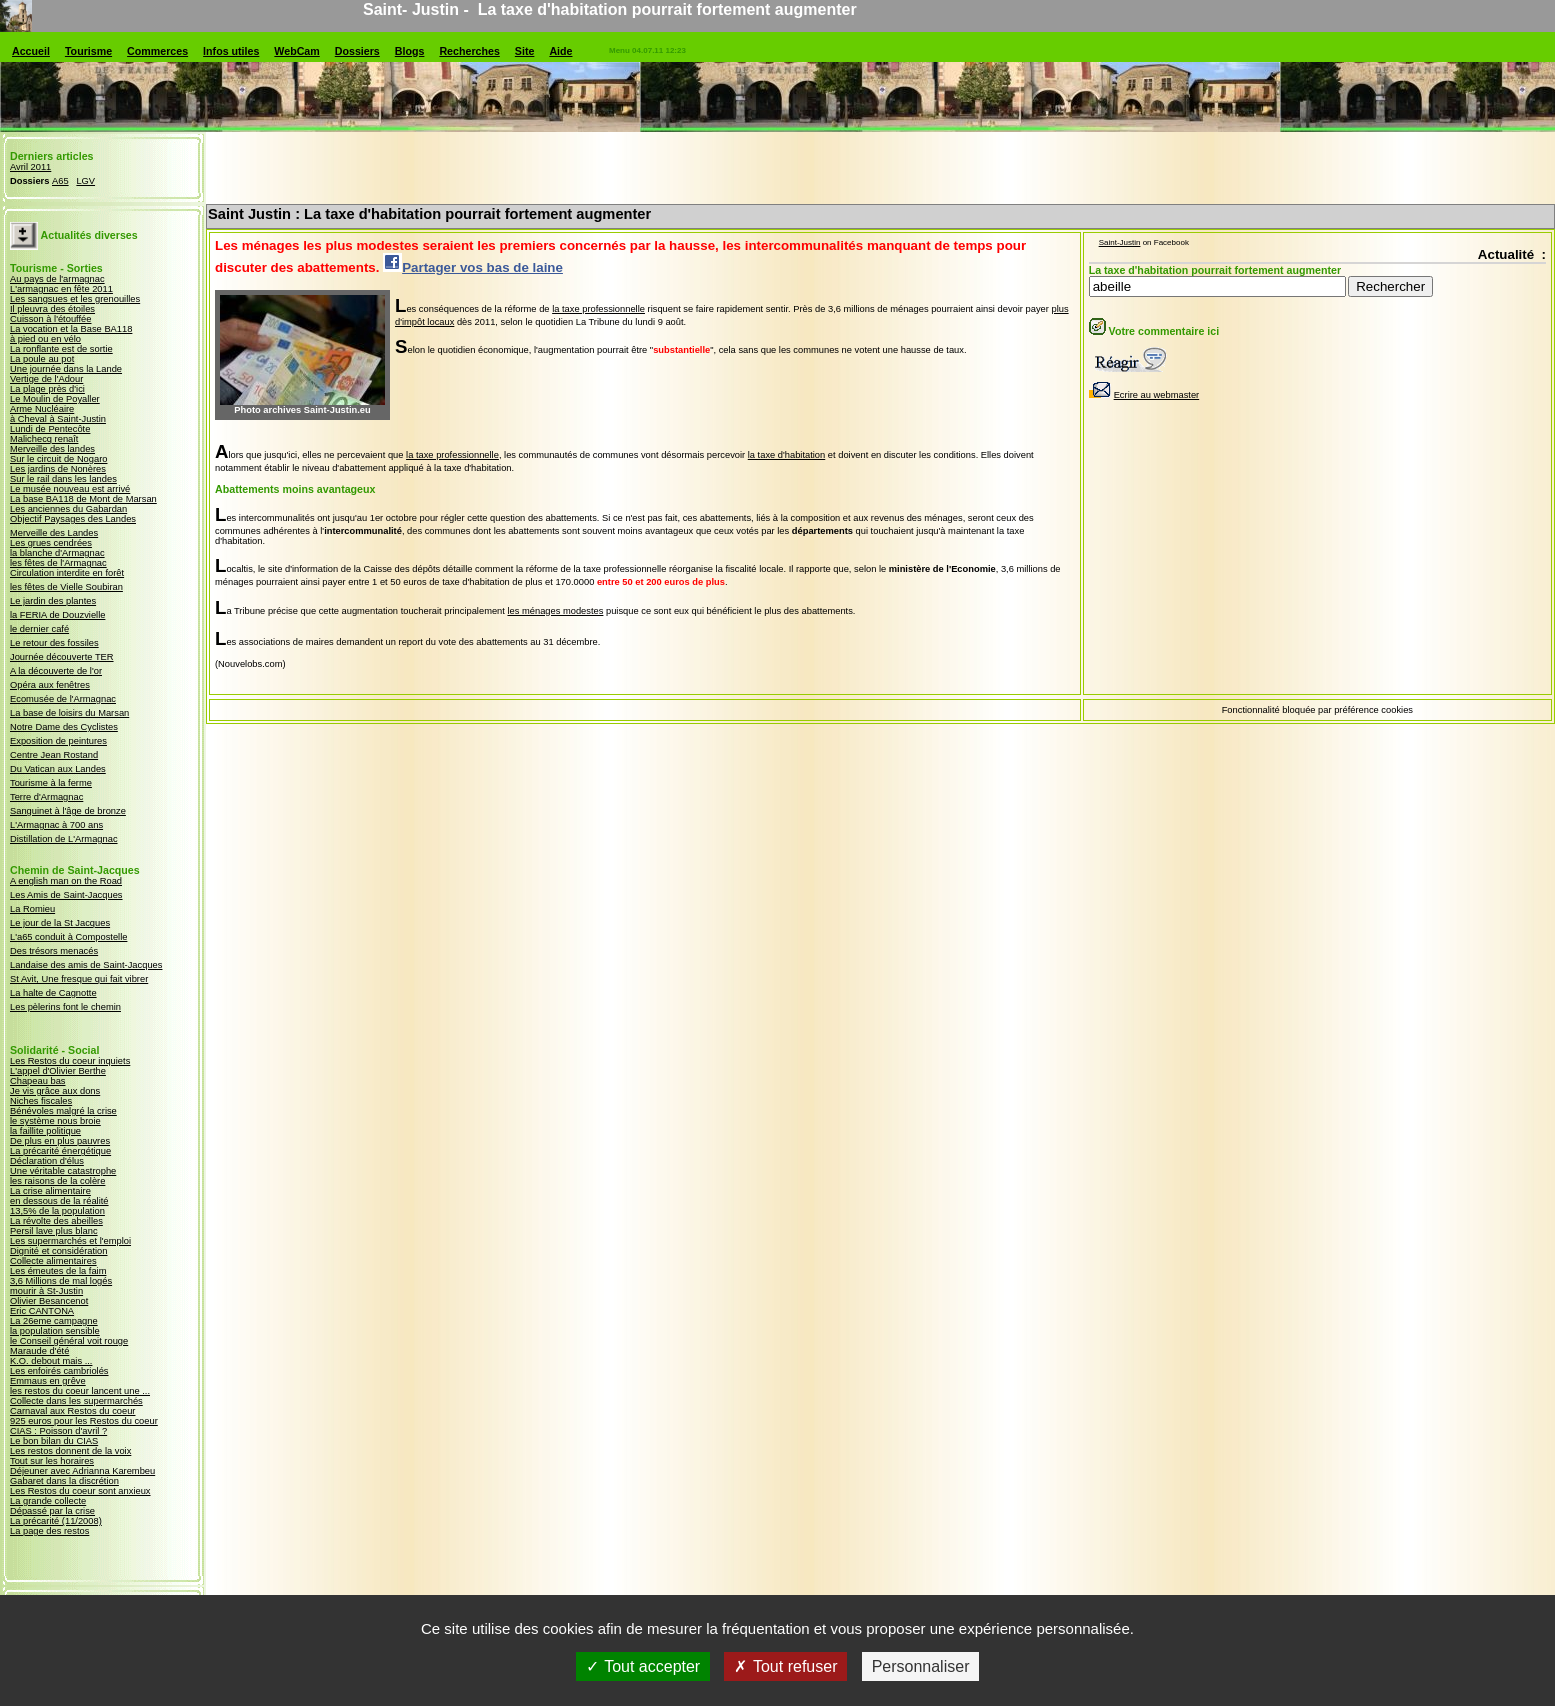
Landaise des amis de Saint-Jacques (86, 965)
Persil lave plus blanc (54, 1231)
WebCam (296, 51)
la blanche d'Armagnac (57, 553)
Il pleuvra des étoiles (52, 309)
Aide (560, 51)
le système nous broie (55, 1121)
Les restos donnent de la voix (70, 1451)
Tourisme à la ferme (51, 783)
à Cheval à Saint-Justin (58, 419)
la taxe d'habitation (787, 455)
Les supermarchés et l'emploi (70, 1241)
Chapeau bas (38, 1081)
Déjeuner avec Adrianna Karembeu (82, 1471)
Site (525, 51)
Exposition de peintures (58, 741)
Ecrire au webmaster (1144, 395)
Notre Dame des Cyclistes (64, 727)
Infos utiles (231, 51)
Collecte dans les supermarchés (76, 1401)
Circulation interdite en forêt (67, 573)
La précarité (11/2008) (56, 1521)
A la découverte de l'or (56, 671)
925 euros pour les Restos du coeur (84, 1421)
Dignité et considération (59, 1251)
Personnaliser (921, 1675)
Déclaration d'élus (47, 1161)
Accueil (31, 51)
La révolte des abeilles (56, 1221)
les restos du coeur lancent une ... (80, 1391)
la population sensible (55, 1331)
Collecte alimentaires (53, 1261)
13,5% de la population (57, 1211)
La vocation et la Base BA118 (71, 329)
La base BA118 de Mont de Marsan (83, 499)
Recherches (469, 51)
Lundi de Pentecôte (50, 429)
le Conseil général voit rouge (69, 1341)
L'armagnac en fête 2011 (61, 289)
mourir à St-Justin (46, 1291)
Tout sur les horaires (52, 1461)
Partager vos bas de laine (473, 267)
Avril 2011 (30, 167)
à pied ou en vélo (45, 339)
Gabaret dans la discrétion (64, 1481)
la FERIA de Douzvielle (57, 615)
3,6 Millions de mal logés (61, 1281)
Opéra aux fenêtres (50, 685)
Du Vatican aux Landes (58, 769)
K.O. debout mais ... (51, 1361)
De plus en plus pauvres (60, 1141)
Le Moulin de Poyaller (55, 399)
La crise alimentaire (50, 1191)
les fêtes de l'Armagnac (58, 563)
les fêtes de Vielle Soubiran (66, 587)
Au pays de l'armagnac (57, 279)
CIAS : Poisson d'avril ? (58, 1431)
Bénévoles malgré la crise (63, 1111)
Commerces (157, 51)
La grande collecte (48, 1501)
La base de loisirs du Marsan (69, 713)
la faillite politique (45, 1131)
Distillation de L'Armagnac (64, 839)
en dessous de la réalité (59, 1201)
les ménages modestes (555, 611)
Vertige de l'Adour (46, 379)
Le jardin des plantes (53, 601)
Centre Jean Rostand (54, 755)
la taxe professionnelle (598, 309)
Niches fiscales (41, 1101)
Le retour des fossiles (54, 643)
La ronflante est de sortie (61, 349)
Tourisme (88, 51)
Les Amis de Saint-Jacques (66, 895)
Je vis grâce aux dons (55, 1091)
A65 (60, 181)
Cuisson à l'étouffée (50, 319)
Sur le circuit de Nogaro (58, 459)
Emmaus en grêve (48, 1381)
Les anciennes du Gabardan (68, 509)
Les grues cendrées (51, 543)
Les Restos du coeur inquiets (70, 1061)
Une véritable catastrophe (63, 1171)
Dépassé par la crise (52, 1511)
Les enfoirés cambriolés (59, 1371)
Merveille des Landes (54, 533)
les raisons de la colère (57, 1181)
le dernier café (39, 629)
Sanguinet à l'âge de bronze (68, 811)
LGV (85, 181)
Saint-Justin (1120, 242)
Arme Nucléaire (42, 409)
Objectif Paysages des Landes (73, 519)
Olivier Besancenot (49, 1301)
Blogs (410, 51)
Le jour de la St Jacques (60, 923)
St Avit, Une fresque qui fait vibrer (79, 979)
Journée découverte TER (62, 657)
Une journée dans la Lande (66, 369)
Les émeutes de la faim (58, 1271)
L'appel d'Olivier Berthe (58, 1071)
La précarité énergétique (60, 1151)
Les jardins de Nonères (58, 469)
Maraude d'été (39, 1351)
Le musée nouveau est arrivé (70, 489)
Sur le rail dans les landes (63, 479)
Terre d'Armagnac (46, 797)
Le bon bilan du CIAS (54, 1441)
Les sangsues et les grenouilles (75, 299)
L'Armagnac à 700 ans (56, 825)
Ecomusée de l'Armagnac (63, 699)
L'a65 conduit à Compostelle (68, 937)
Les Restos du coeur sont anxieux (80, 1491)
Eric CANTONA (42, 1311)
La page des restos (49, 1531)
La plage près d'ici (47, 389)
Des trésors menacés (54, 951)
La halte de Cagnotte (53, 993)
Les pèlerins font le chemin (65, 1007)
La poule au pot (42, 359)
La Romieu (32, 909)
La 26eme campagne (54, 1321)
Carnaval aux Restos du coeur (72, 1411)
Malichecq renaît (44, 439)
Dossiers (357, 51)
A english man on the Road (66, 881)
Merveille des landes (52, 449)
